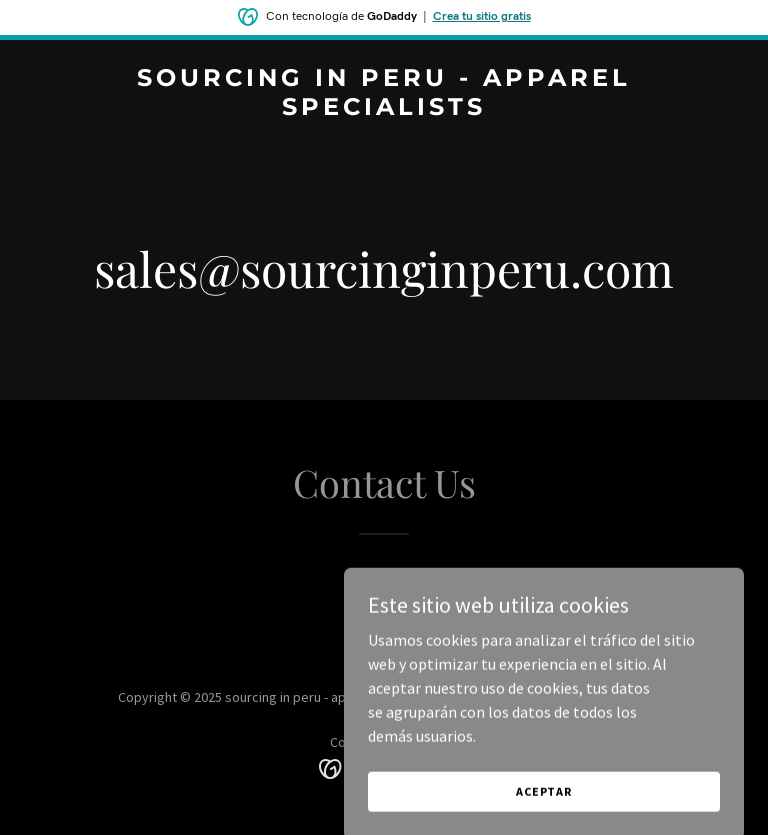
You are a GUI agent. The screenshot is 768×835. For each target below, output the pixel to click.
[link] (384, 109)
